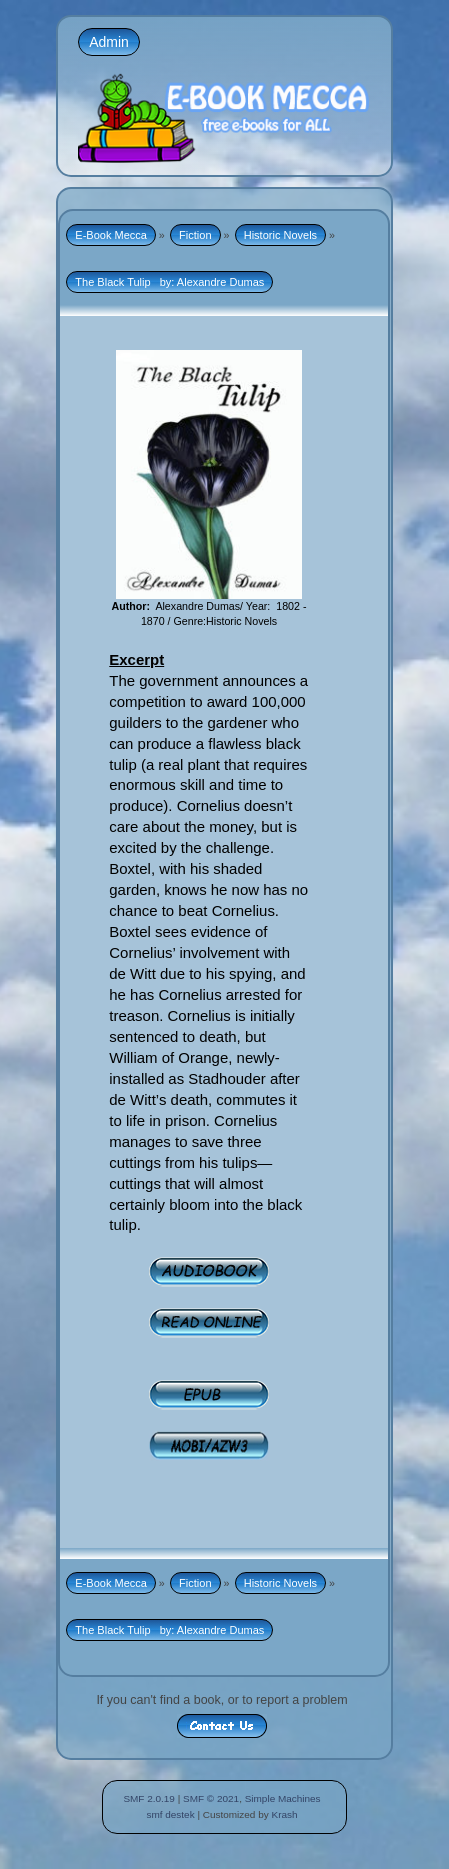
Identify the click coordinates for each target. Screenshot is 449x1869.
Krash (284, 1814)
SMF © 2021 (211, 1798)
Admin (109, 42)
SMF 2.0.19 (149, 1798)
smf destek (170, 1814)
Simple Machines (283, 1798)
